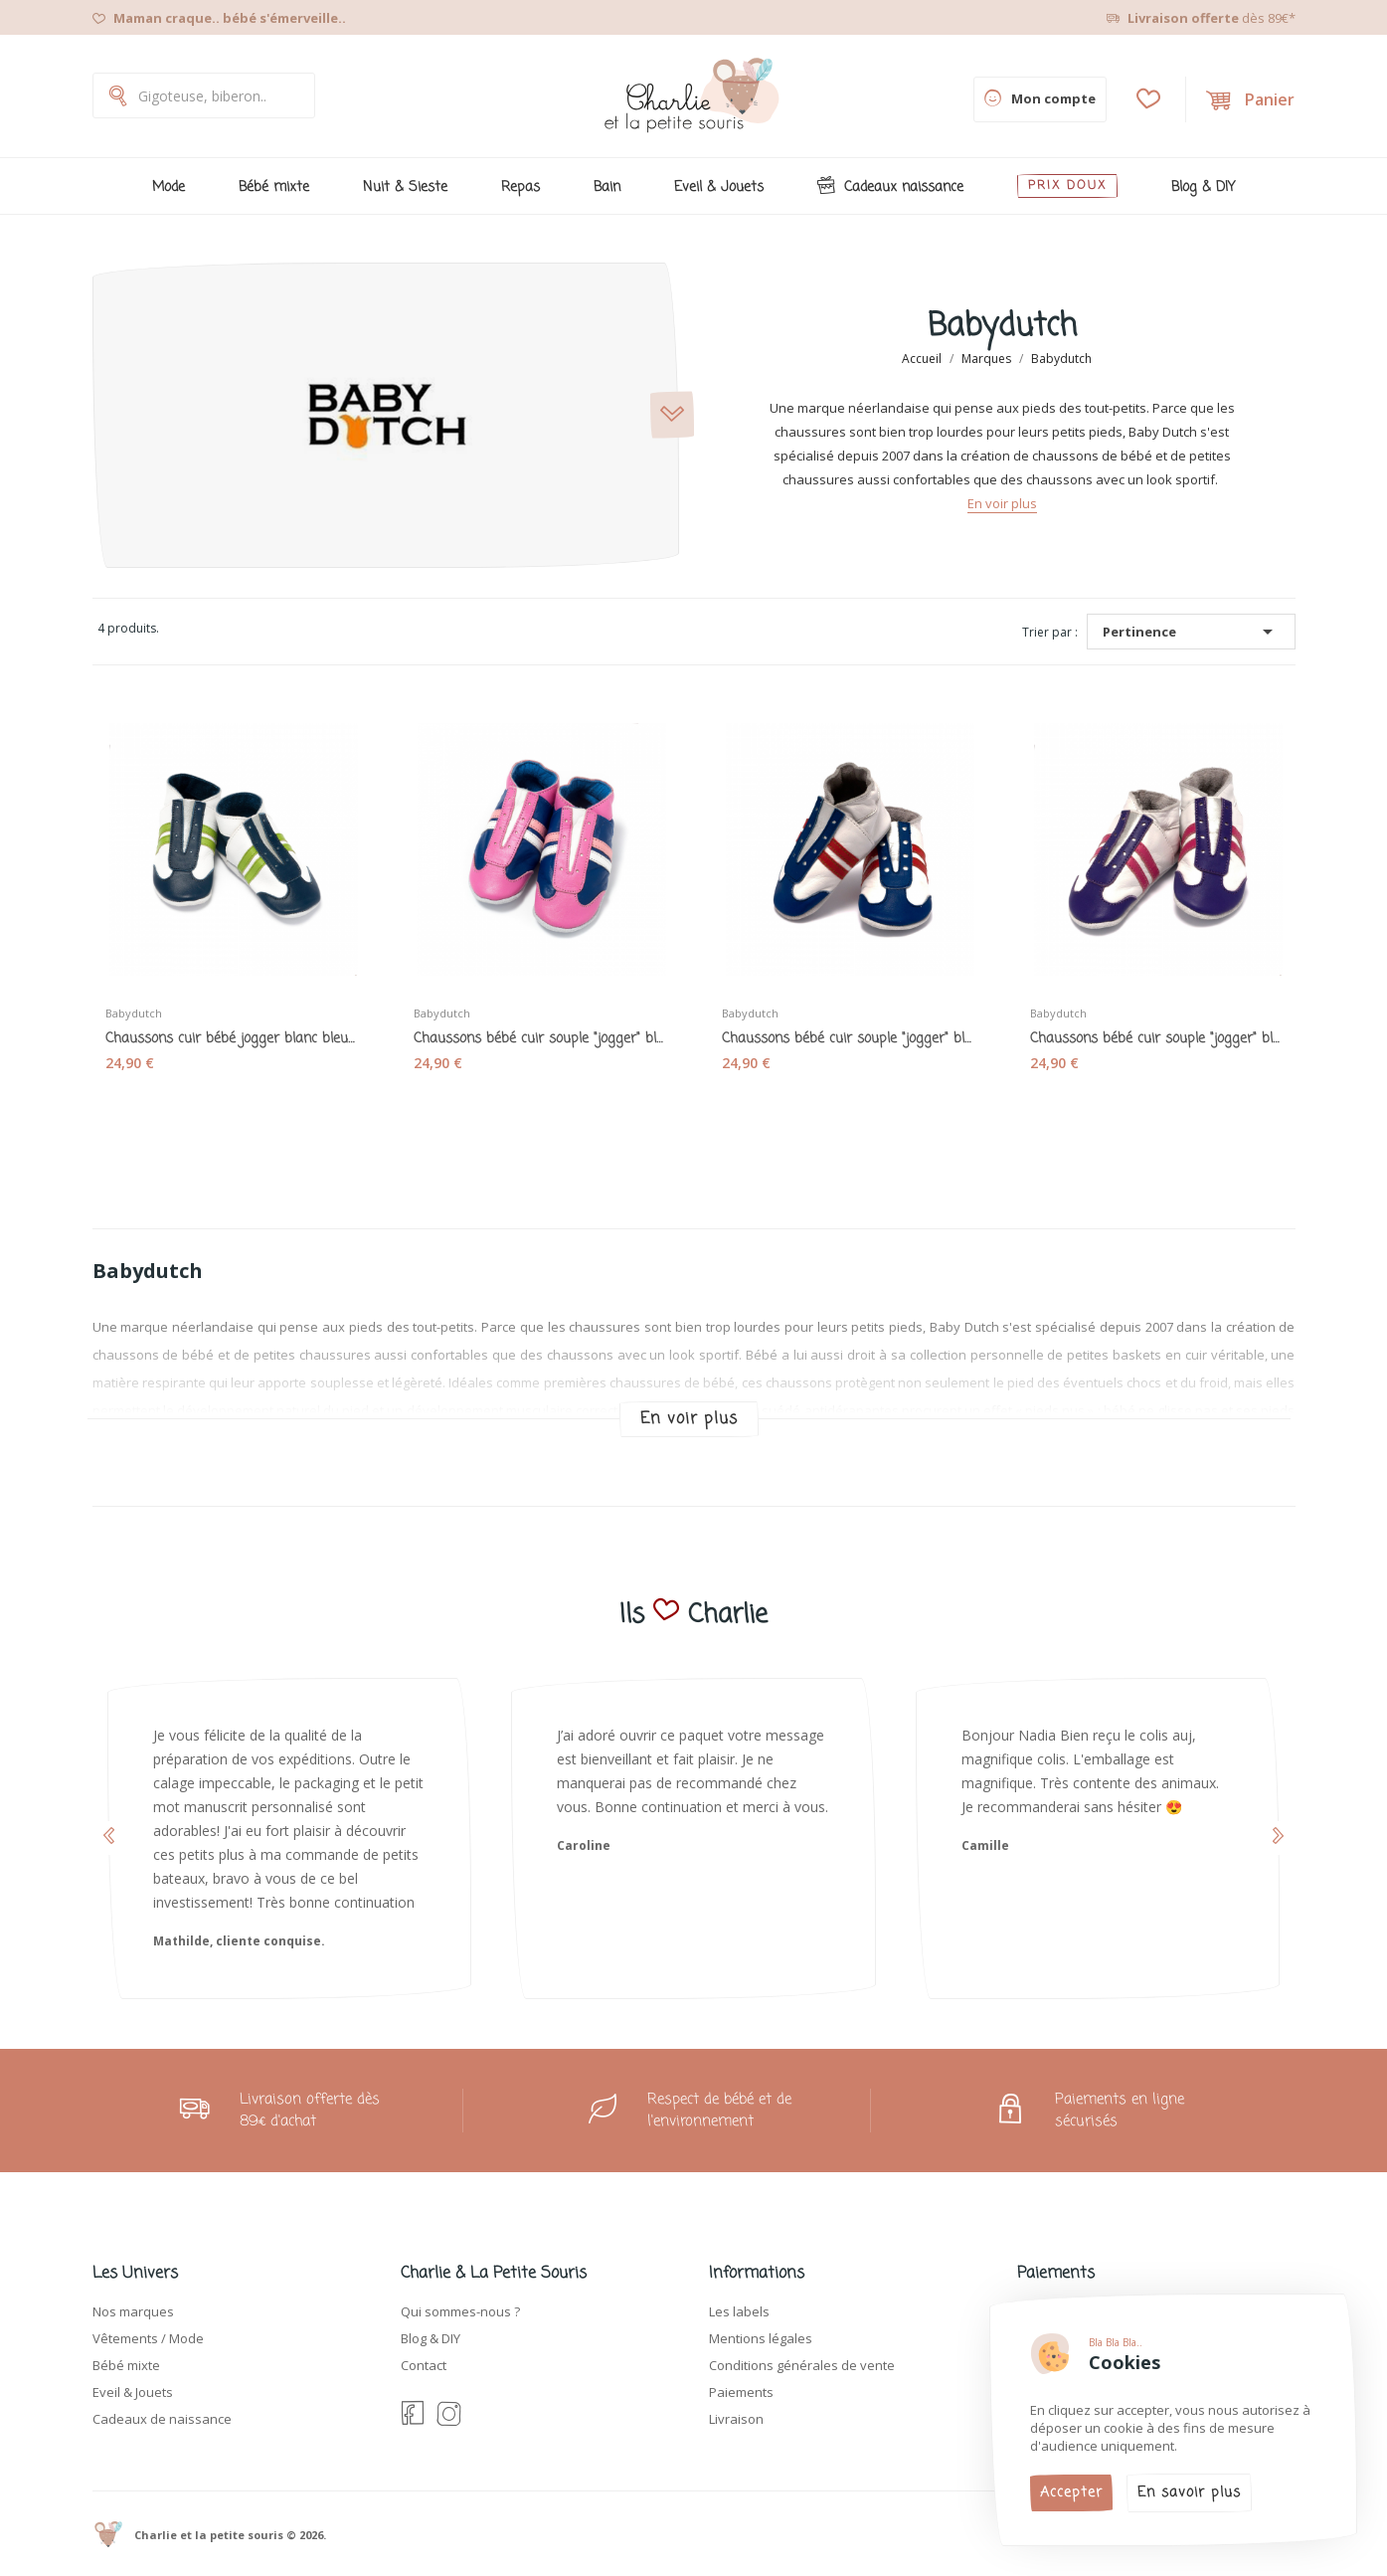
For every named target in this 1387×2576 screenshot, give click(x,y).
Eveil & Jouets (132, 2392)
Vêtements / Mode (148, 2338)
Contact (423, 2365)
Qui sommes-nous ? (460, 2311)
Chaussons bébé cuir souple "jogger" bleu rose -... (540, 1039)
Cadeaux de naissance (162, 2419)
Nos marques (133, 2311)
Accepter (1071, 2493)
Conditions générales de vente (802, 2365)
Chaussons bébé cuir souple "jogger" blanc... (1156, 1039)
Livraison (736, 2419)
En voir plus (1002, 503)
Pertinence (1191, 632)
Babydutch (133, 1013)
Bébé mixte (126, 2365)
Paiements (741, 2392)
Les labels (739, 2311)
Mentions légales (760, 2338)
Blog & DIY (430, 2338)
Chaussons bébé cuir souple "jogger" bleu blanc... (848, 1039)
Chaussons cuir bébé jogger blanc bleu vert (231, 1039)
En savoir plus (1189, 2493)
